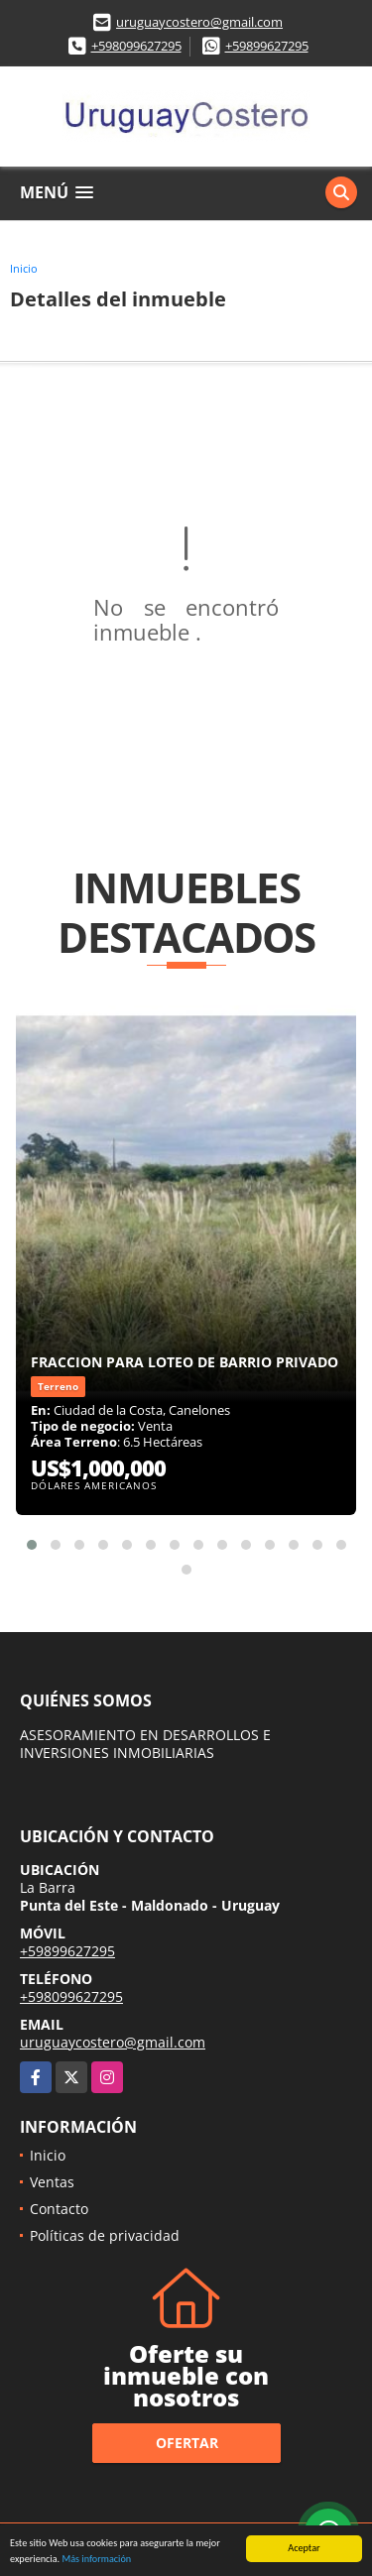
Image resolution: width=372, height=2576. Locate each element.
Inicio (24, 268)
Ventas (52, 2181)
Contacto (59, 2208)
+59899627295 (267, 46)
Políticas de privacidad (105, 2235)
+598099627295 (136, 46)
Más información (96, 2559)
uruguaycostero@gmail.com (199, 22)
